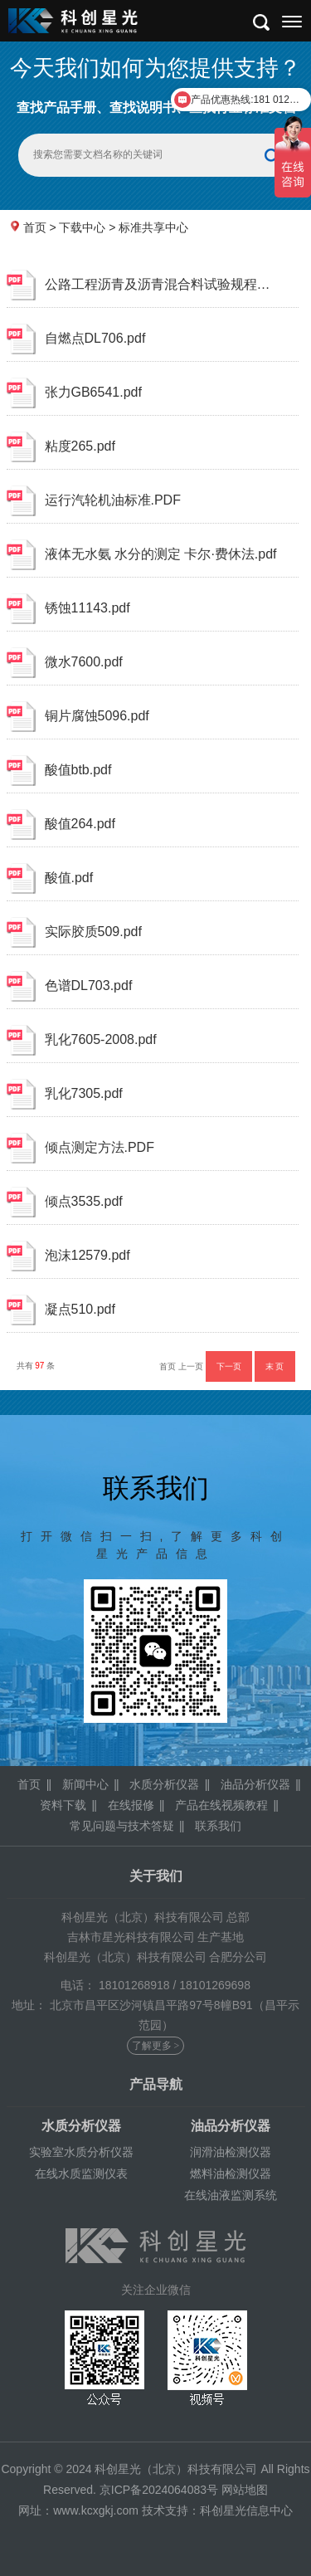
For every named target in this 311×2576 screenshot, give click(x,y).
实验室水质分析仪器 (81, 2152)
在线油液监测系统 (230, 2195)
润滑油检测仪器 (230, 2152)
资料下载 (63, 1805)
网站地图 (244, 2489)
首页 (34, 227)
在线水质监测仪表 (81, 2173)
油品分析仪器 (255, 1784)
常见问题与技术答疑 (122, 1825)
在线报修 (131, 1805)
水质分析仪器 (164, 1784)
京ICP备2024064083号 (159, 2489)
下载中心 (82, 227)
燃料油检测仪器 (230, 2173)
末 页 (274, 1366)
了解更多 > (156, 2046)
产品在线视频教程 (221, 1805)
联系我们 (218, 1825)
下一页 (228, 1366)
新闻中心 (85, 1784)
